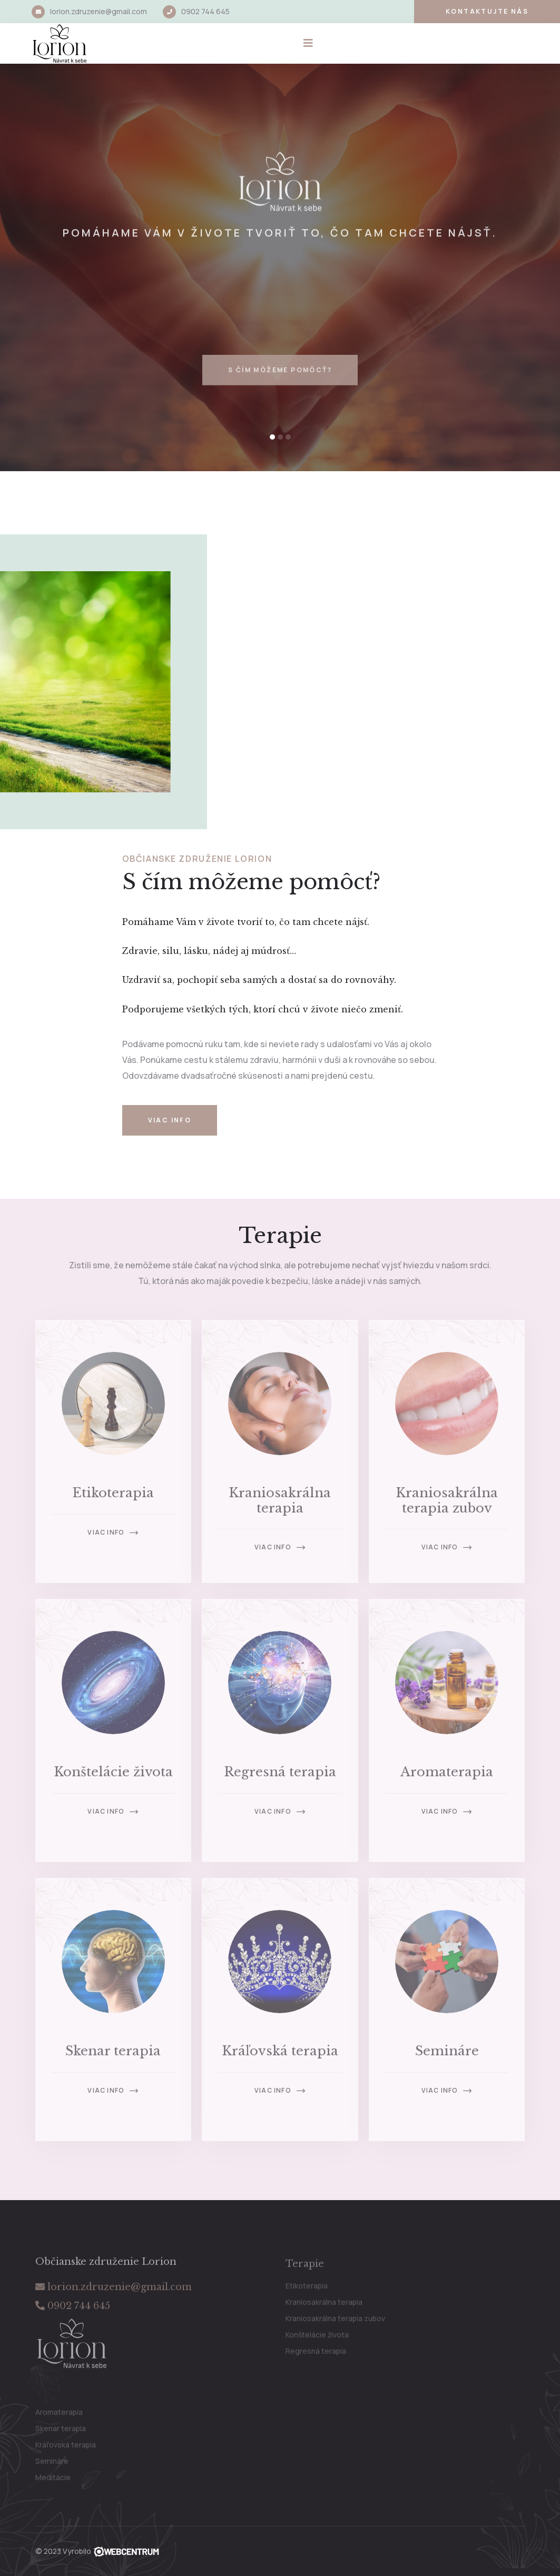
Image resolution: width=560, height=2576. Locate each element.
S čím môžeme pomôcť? (280, 385)
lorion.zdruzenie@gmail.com (98, 11)
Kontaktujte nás (487, 11)
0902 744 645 (205, 11)
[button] (272, 437)
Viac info (170, 1120)
